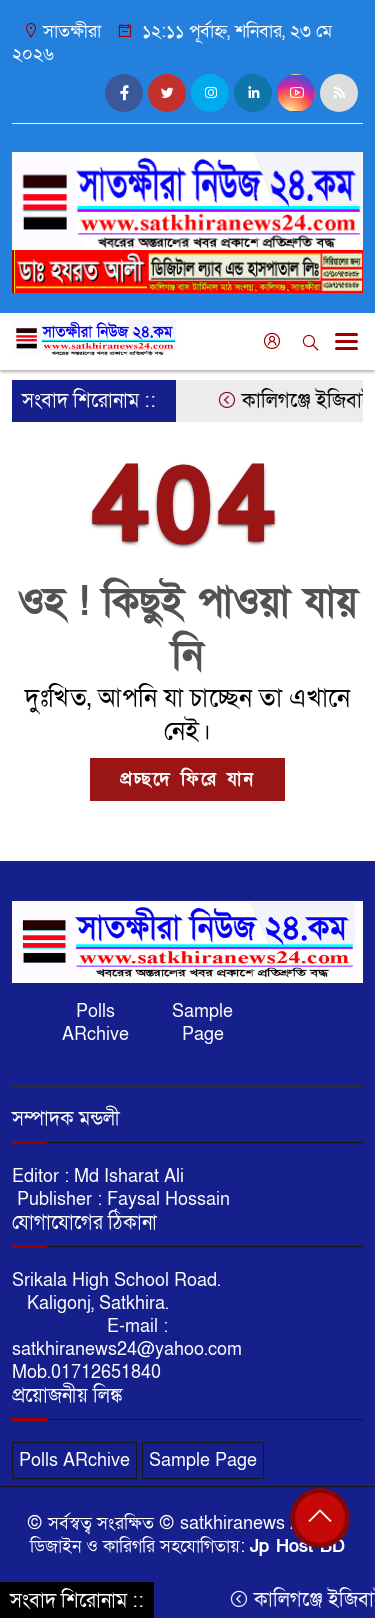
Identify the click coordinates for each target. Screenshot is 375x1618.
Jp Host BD (297, 1546)
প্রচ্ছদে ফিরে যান (187, 779)
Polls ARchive (95, 1023)
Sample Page (202, 1023)
